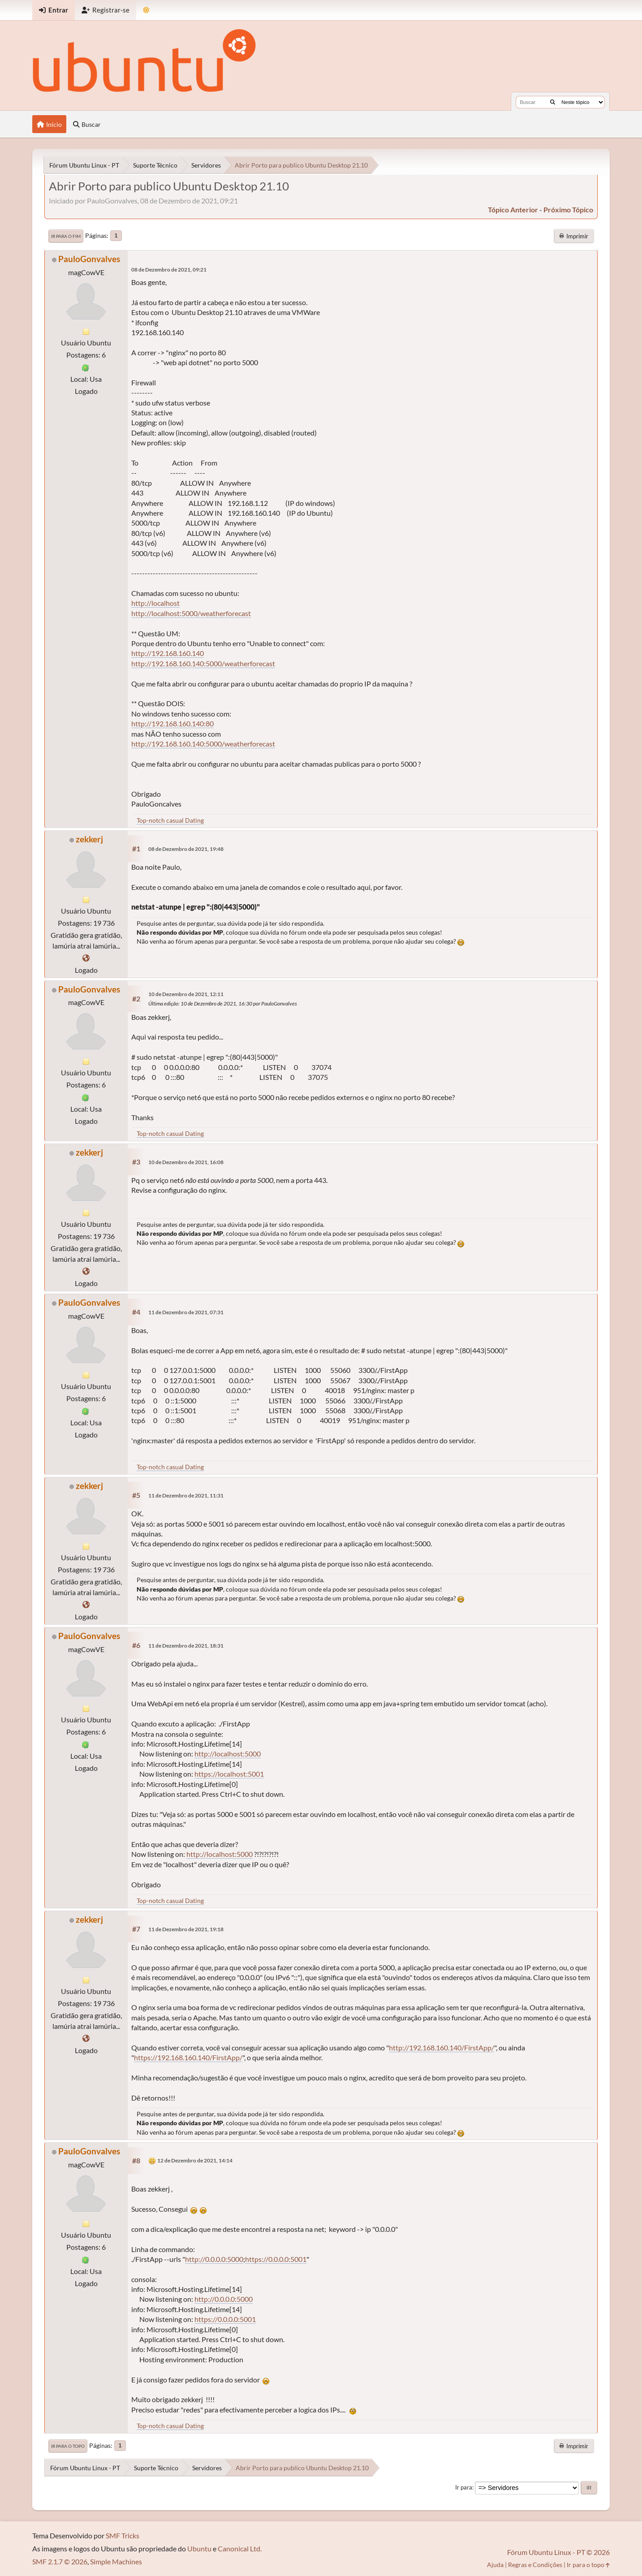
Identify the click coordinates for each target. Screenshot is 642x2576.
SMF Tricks (122, 2535)
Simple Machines (116, 2561)
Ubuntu (199, 2548)
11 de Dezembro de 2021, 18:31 (186, 1645)
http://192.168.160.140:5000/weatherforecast (203, 663)
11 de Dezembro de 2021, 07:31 (186, 1312)
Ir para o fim (66, 236)
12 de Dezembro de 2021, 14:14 (195, 2160)
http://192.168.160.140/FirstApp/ (441, 2047)
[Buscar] (553, 102)
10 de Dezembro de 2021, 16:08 (186, 1162)
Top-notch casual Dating (170, 820)
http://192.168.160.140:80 (172, 723)
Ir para (463, 2487)
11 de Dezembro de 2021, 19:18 (186, 1929)
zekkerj (89, 839)
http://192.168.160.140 (167, 653)
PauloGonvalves (89, 259)
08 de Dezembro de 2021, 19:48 (186, 849)
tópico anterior (513, 209)
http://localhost (155, 603)
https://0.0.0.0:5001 (275, 2259)
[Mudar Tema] (146, 10)
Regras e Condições (535, 2564)
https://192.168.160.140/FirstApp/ (188, 2057)
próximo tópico (568, 209)
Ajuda (495, 2564)
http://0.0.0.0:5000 (214, 2259)
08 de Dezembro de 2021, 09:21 (169, 269)
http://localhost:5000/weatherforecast (191, 613)
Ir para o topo (68, 2446)
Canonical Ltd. (240, 2548)
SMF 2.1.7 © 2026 (59, 2561)
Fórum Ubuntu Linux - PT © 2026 (558, 2552)
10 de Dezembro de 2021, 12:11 (186, 994)
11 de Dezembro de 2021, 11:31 (186, 1495)
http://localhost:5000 (227, 1753)
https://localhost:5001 (229, 1773)
